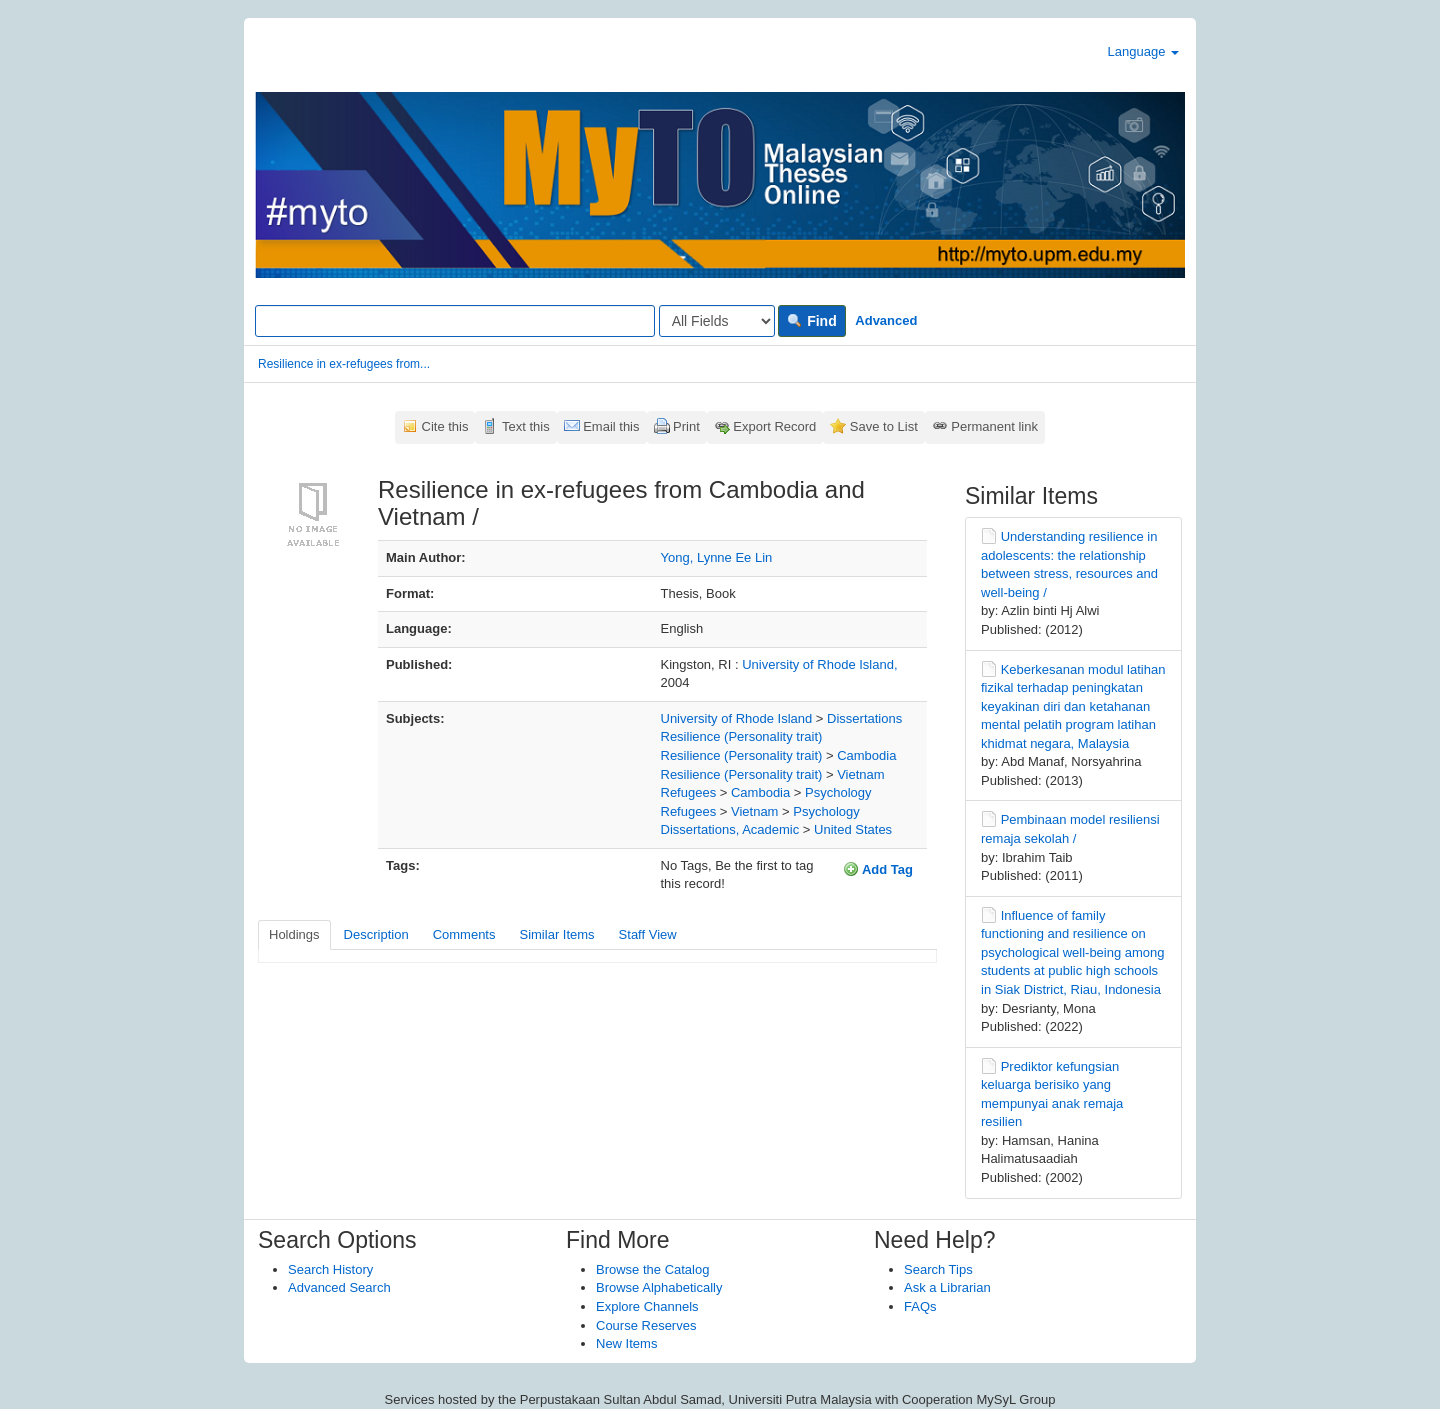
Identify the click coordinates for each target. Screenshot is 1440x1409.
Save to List (884, 426)
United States (853, 829)
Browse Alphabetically (659, 1287)
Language (1143, 51)
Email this (611, 426)
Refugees (689, 792)
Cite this (445, 426)
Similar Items (556, 934)
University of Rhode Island (737, 718)
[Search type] (717, 321)
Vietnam (860, 774)
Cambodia (866, 755)
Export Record (774, 426)
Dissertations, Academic (730, 829)
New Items (626, 1343)
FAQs (920, 1306)
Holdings (294, 934)
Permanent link (994, 426)
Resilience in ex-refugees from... (344, 364)
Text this (526, 426)
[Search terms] (455, 321)
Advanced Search (339, 1287)
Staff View (648, 934)
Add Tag (878, 869)
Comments (464, 934)
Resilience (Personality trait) (742, 736)
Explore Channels (647, 1306)
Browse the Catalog (652, 1269)
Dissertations (864, 718)
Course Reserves (646, 1325)
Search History (330, 1269)
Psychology (838, 792)
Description (376, 934)
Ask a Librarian (947, 1287)
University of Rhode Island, (819, 664)
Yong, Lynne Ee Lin (717, 557)
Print (686, 426)
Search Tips (938, 1269)
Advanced (886, 320)
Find (811, 321)
